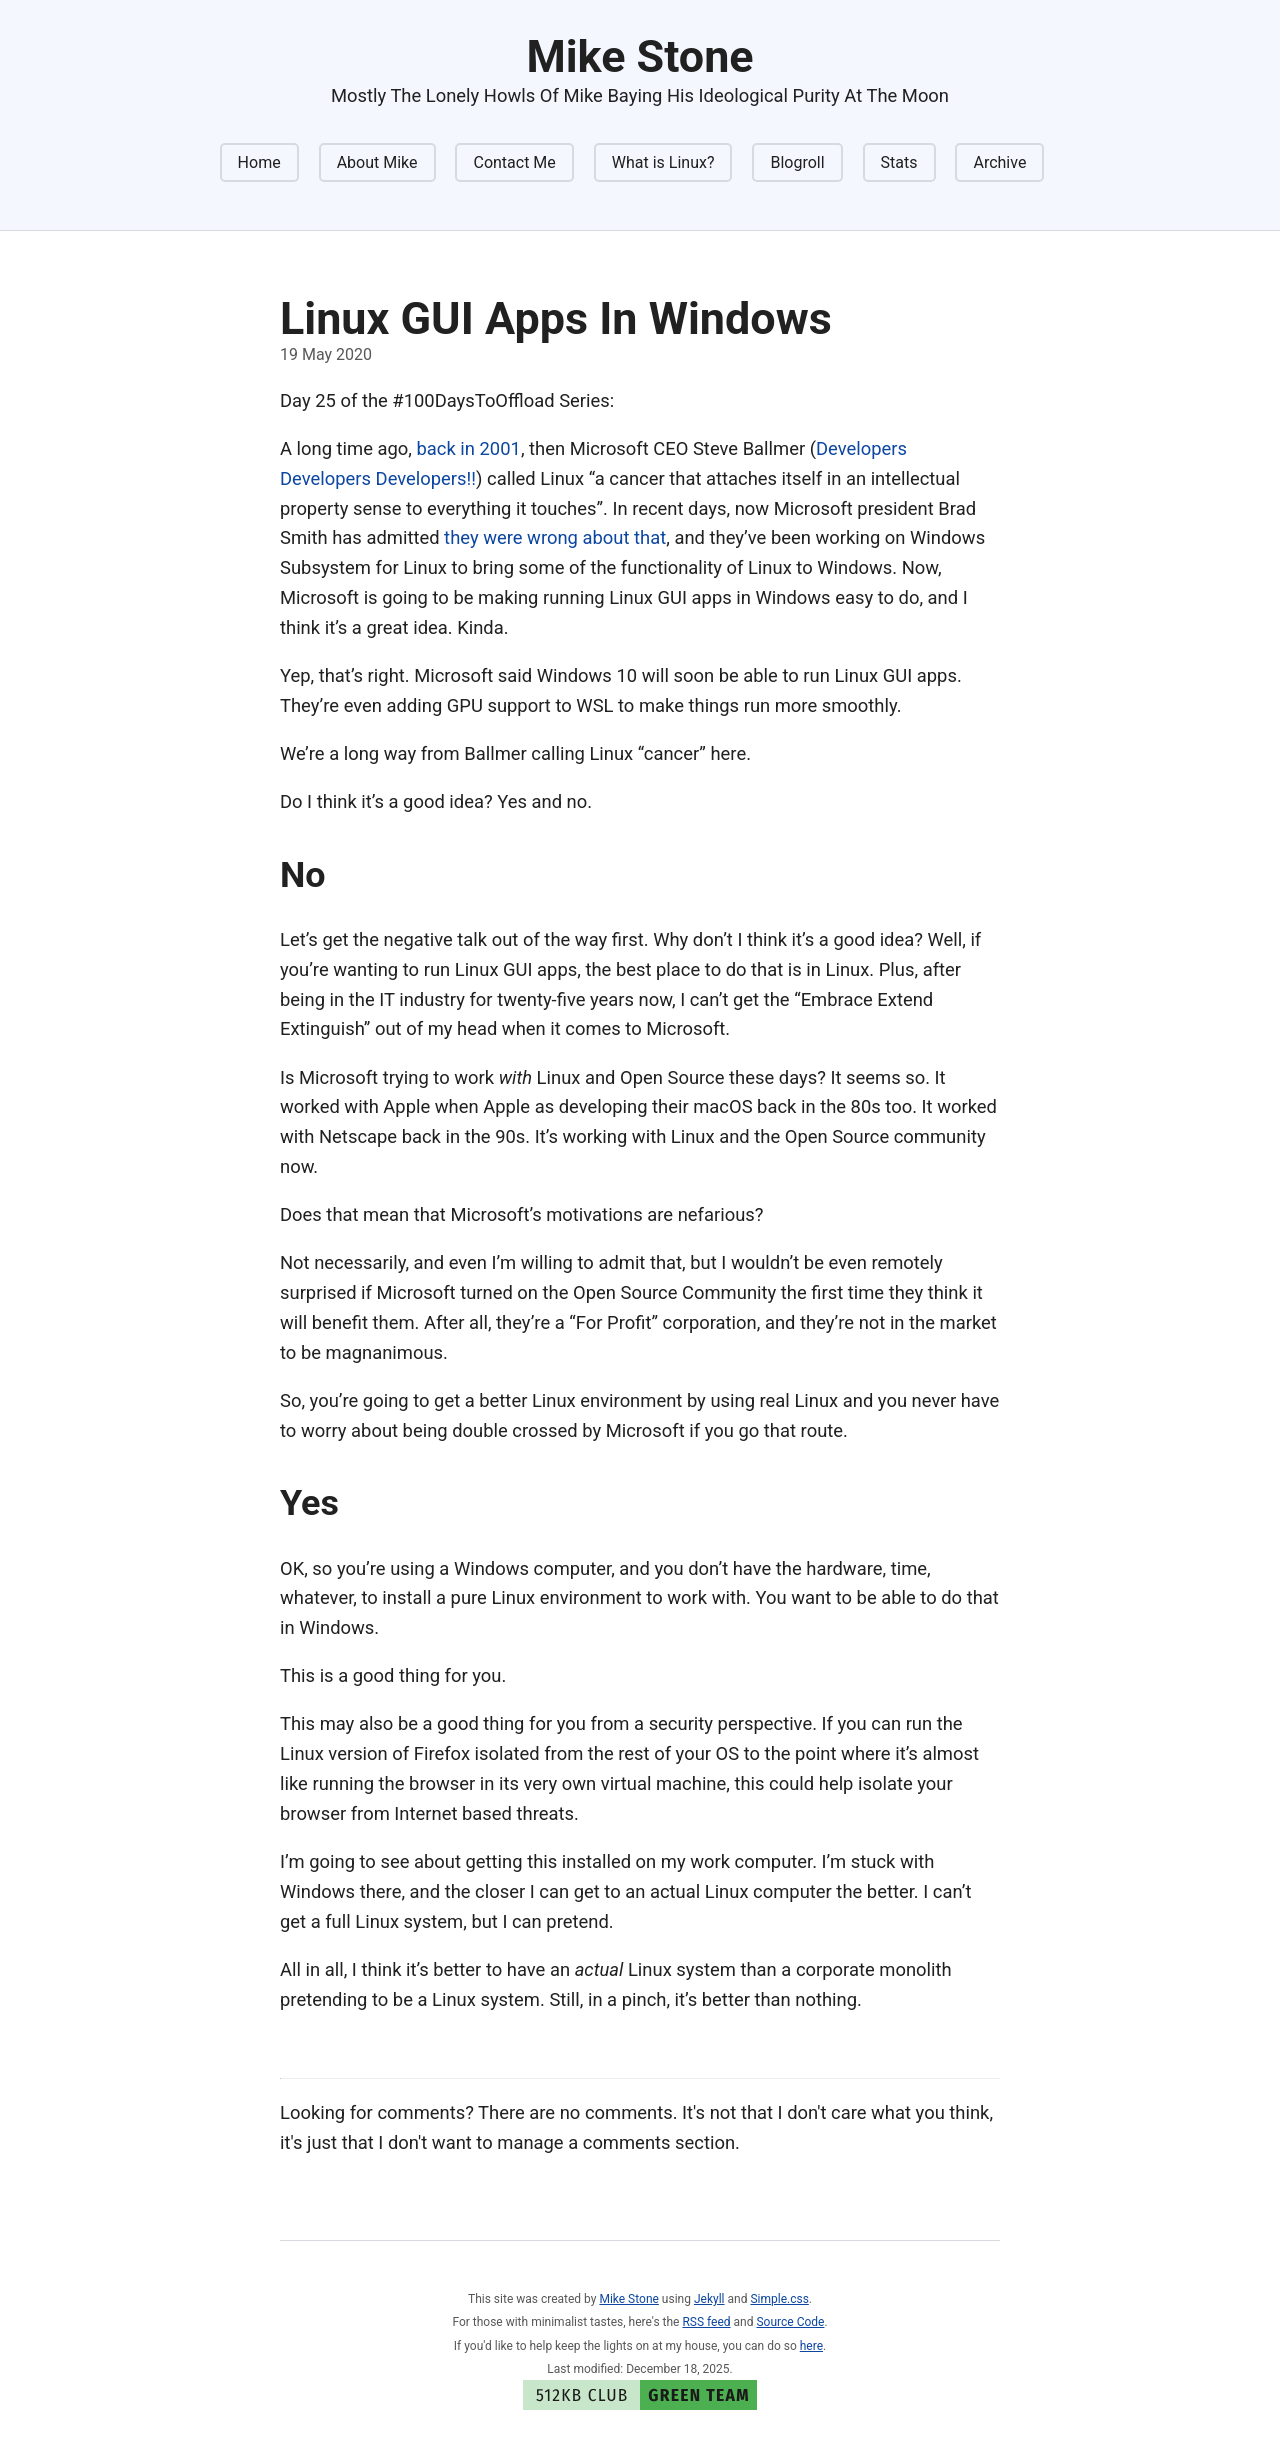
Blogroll (797, 162)
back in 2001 (469, 448)
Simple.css (779, 2299)
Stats (899, 162)
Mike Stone (628, 2299)
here (811, 2346)
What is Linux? (663, 162)
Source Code (790, 2322)
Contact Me (514, 162)
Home (259, 162)
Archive (999, 162)
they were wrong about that (555, 537)
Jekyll (709, 2299)
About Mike (377, 162)
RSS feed (706, 2322)
